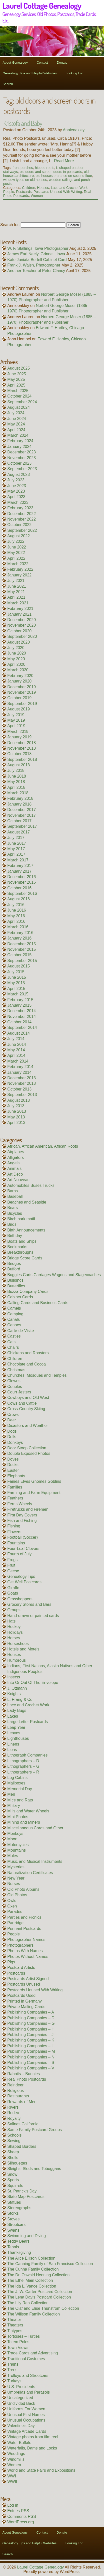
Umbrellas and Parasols (28, 2392)
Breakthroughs (20, 1252)
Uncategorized (20, 2398)
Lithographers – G (23, 1766)
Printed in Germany (24, 2001)
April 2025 (16, 385)
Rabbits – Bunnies (23, 2074)
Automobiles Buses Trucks (30, 1185)
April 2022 (16, 558)
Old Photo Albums (23, 1889)
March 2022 (17, 564)
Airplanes (15, 1152)
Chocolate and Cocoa (26, 1364)
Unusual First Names (25, 2415)
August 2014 (18, 1033)
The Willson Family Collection (33, 2314)
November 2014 (21, 1016)
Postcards (24, 192)
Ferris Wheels (19, 1504)
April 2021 (16, 597)
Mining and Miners (23, 1822)
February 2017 (20, 865)
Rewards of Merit (22, 2102)
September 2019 (22, 703)
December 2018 (21, 743)
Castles (13, 1336)
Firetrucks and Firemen (27, 1509)
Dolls (11, 1437)
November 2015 (21, 949)
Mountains (16, 1850)
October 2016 (19, 888)
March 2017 (17, 860)
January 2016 (19, 938)
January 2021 (19, 614)
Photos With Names (24, 1951)
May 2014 (16, 1050)
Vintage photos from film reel (32, 2437)
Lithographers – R (23, 1772)
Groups (13, 1610)
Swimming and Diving (26, 2236)
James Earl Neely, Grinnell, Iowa (36, 254)
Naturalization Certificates (30, 1873)
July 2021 (15, 580)
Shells (12, 2158)
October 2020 (19, 631)
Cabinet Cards (20, 1297)
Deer (11, 1420)
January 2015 (19, 1005)
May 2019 (16, 720)
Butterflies (16, 1286)
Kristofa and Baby (22, 123)
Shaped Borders (21, 2146)
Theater (14, 2319)
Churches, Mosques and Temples (36, 1375)
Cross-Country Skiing (26, 1409)
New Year (15, 1878)
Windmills (15, 2459)
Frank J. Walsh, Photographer (33, 265)
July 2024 (15, 413)
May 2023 (16, 491)
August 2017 (18, 832)
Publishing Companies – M (31, 2051)
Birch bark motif (21, 1219)
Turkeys (14, 2381)
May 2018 (16, 782)
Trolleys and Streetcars (27, 2375)
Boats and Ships (21, 1241)
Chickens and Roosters (27, 1353)
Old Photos (17, 1895)
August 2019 (18, 709)
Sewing (13, 2141)
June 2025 (16, 374)
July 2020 (15, 648)
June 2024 (16, 418)
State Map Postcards (25, 2196)
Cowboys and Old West (28, 1397)
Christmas (16, 1370)
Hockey (13, 1627)
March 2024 (17, 435)
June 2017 (16, 843)
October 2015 (19, 955)
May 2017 (16, 849)
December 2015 (21, 944)
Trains (12, 2364)
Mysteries (15, 1867)
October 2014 (19, 1022)
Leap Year (16, 1727)
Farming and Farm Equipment (33, 1493)
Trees (12, 2370)
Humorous (16, 1660)
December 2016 (21, 877)
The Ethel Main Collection (30, 2280)
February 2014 (20, 1067)
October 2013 (19, 1089)
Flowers (14, 1532)
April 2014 (16, 1055)
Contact (42, 62)
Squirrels (15, 2185)
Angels (13, 1163)
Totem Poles (18, 2342)
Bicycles (14, 1213)
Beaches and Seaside (26, 1202)
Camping (15, 1314)
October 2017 (19, 821)
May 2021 (16, 592)
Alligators (15, 1157)
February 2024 (20, 441)
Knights (13, 1694)
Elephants (16, 1476)
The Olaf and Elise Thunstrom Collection (43, 2308)
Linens (13, 1744)
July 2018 (15, 770)
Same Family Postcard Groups (34, 2130)
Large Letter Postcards (27, 1722)
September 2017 (22, 826)
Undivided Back (21, 2403)
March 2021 (17, 603)
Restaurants (18, 2096)
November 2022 (21, 519)
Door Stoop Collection (26, 1448)
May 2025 (16, 379)
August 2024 (18, 407)
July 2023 (15, 480)
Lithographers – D (23, 1761)
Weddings (16, 2453)
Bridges (14, 1263)
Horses (13, 1638)
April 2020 (16, 664)
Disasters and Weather (27, 1425)
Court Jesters (19, 1392)
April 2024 (16, 430)
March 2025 (17, 391)
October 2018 (19, 754)
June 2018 (16, 776)
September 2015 (22, 960)
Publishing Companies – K (30, 2040)
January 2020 (19, 681)
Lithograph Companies (27, 1755)
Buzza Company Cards (27, 1291)
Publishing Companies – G (30, 2023)
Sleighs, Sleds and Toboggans (34, 2169)
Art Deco (15, 1174)
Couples (14, 1386)
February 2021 (20, 608)
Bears (12, 1208)
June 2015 (16, 977)
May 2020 (16, 659)
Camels (14, 1308)
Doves (12, 1459)
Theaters (15, 2325)
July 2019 (15, 715)
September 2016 (22, 893)
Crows (12, 1414)
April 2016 (16, 921)
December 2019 (21, 687)
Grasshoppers (19, 1599)
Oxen (12, 1906)
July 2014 (15, 1039)
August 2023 (18, 474)
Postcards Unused (23, 1984)
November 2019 (21, 692)
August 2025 (18, 368)
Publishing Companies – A (30, 2012)
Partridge (15, 1923)
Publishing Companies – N (30, 2057)
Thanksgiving (19, 2252)
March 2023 (17, 502)
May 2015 (16, 983)
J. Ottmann (17, 1688)
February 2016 (20, 933)
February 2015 (20, 1000)
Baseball (14, 1196)
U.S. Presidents (21, 2387)
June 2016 (16, 910)
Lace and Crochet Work (69, 188)
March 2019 (17, 731)
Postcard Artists (21, 1967)
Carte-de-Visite (20, 1331)
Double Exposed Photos (28, 1453)
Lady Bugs (16, 1710)
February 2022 (20, 569)
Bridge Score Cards (24, 1258)
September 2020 (22, 636)
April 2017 (16, 854)
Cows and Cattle (21, 1403)
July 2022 (15, 541)
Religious (15, 2090)
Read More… (66, 161)
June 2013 (16, 1111)
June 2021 (16, 586)
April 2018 (16, 787)
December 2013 (21, 1078)
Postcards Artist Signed (27, 1979)
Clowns (13, 1381)
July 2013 (15, 1106)
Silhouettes (17, 2163)
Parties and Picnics (24, 1917)
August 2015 (18, 966)
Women (37, 196)
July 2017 (15, 837)
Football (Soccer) (22, 1537)
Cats (11, 1342)
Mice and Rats (20, 1800)
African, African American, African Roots (42, 1146)
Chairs (13, 1347)
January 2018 (19, 804)
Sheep (13, 2152)
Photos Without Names (27, 1956)
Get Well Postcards (24, 1582)
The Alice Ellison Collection (31, 2258)
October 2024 (19, 396)
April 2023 (16, 497)
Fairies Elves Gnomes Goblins (34, 1481)
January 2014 (19, 1072)
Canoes (14, 1325)
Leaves (13, 1733)
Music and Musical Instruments (34, 1861)
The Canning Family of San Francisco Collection (50, 2264)
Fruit (11, 1565)
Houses (43, 188)
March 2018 (17, 793)
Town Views (17, 2347)
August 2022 (18, 536)
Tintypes (14, 2331)
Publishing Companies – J (30, 2035)
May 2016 (16, 916)
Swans (13, 2230)
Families (14, 1487)
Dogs (11, 1431)
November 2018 (21, 748)
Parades (14, 1911)
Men (11, 1794)
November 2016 (21, 882)
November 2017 (21, 815)
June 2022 (16, 547)
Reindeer (15, 2085)
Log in (12, 2505)
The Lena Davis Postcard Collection (39, 2297)
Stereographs (19, 2208)
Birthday (14, 1235)
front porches (22, 168)
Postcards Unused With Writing (58, 192)
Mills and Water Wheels (28, 1811)
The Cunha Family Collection (32, 2269)
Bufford (13, 1269)
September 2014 (22, 1027)
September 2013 (22, 1094)
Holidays (14, 1632)
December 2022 (21, 514)
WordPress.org (20, 2522)
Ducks (12, 1465)
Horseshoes (17, 1643)
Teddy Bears (18, 2241)
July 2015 (15, 972)
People (8, 192)
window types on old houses (25, 180)
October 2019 (19, 698)
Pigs (11, 1962)
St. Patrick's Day (21, 2191)
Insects (13, 1677)
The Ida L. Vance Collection (31, 2286)
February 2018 (20, 798)
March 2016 (17, 927)
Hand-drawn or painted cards (33, 1616)
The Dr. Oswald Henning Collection (38, 2275)
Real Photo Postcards (26, 2079)
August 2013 (18, 1100)
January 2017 (19, 871)
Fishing (13, 1526)
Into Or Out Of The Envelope (32, 1682)
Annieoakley (73, 130)
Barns (12, 1191)
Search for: (10, 225)
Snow (12, 2174)
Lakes (12, 1716)
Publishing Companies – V (30, 2068)
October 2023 (19, 463)
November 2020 (21, 625)
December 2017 (21, 810)
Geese (13, 1571)
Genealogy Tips (21, 1576)
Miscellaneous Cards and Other (35, 1828)
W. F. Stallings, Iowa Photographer (37, 248)
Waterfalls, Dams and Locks (32, 2448)
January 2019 (19, 737)
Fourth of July (19, 1554)
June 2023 (16, 486)
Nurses (13, 1884)
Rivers (12, 2107)
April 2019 (16, 726)
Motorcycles (17, 1845)
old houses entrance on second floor (64, 176)
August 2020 (18, 642)
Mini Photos (17, 1817)
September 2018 (22, 759)
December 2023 (21, 452)
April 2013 (16, 1122)
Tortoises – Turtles (23, 2336)
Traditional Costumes (26, 2359)
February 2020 (20, 676)
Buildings (15, 1280)
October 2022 (19, 525)
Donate (62, 62)
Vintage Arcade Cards (26, 2431)
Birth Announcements (26, 1230)
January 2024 (19, 446)
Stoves (13, 2219)
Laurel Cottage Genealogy (40, 2567)
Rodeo (13, 2113)
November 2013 (21, 1083)
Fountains (16, 1543)
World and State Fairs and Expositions (41, 2470)
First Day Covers (22, 1515)
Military (13, 1805)
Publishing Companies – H (30, 2029)
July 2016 (15, 905)
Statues (14, 2202)
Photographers (20, 1945)
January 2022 (19, 575)
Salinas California (22, 2124)
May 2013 (16, 1117)
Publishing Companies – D (30, 2018)
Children (28, 188)
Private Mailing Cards (26, 2007)
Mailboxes (16, 1783)
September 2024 (22, 402)
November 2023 (21, 458)
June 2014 (16, 1044)
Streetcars (16, 2224)
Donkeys (15, 1442)
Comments (21, 2516)
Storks (12, 2213)
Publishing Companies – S (30, 2062)
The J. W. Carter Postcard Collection (39, 2292)
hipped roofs (44, 168)
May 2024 (16, 424)
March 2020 (17, 670)
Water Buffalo (19, 2442)
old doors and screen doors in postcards (51, 172)
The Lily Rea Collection (27, 2303)
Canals (13, 1319)
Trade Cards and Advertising (32, 2353)
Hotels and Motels (23, 1649)
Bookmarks (17, 1247)
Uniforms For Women (26, 2409)
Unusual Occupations (26, 2420)
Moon (12, 1839)
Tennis (13, 2247)
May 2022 (16, 552)
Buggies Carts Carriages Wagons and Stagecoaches (54, 1275)
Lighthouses (18, 1738)
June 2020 (16, 653)
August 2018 (18, 765)
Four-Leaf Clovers (23, 1548)
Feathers (15, 1498)
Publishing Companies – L (30, 2046)
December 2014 (21, 1011)
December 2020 (21, 620)
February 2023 (20, 508)
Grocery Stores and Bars (29, 1604)
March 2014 (17, 1061)
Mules (12, 1856)
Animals (14, 1168)
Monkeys (15, 1833)
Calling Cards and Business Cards (37, 1303)
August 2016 (18, 899)
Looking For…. (76, 73)
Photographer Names (26, 1939)
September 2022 (22, 530)
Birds (11, 1224)
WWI (11, 2476)
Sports (13, 2180)
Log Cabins (17, 1777)
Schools (14, 2135)
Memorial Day (19, 1789)
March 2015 (17, 994)
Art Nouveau (18, 1180)
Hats (11, 1621)
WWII (12, 2481)
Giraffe (13, 1588)
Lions (12, 1750)
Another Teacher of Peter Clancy (36, 271)
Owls (11, 1900)
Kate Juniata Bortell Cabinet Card (36, 260)
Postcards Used (21, 1995)
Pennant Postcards (24, 1928)
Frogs (12, 1560)
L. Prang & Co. (20, 1699)
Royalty (13, 2118)
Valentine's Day (20, 2426)
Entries (18, 2511)
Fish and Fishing (21, 1520)
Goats (12, 1593)
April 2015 (16, 988)
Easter (13, 1470)
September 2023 (22, 469)
